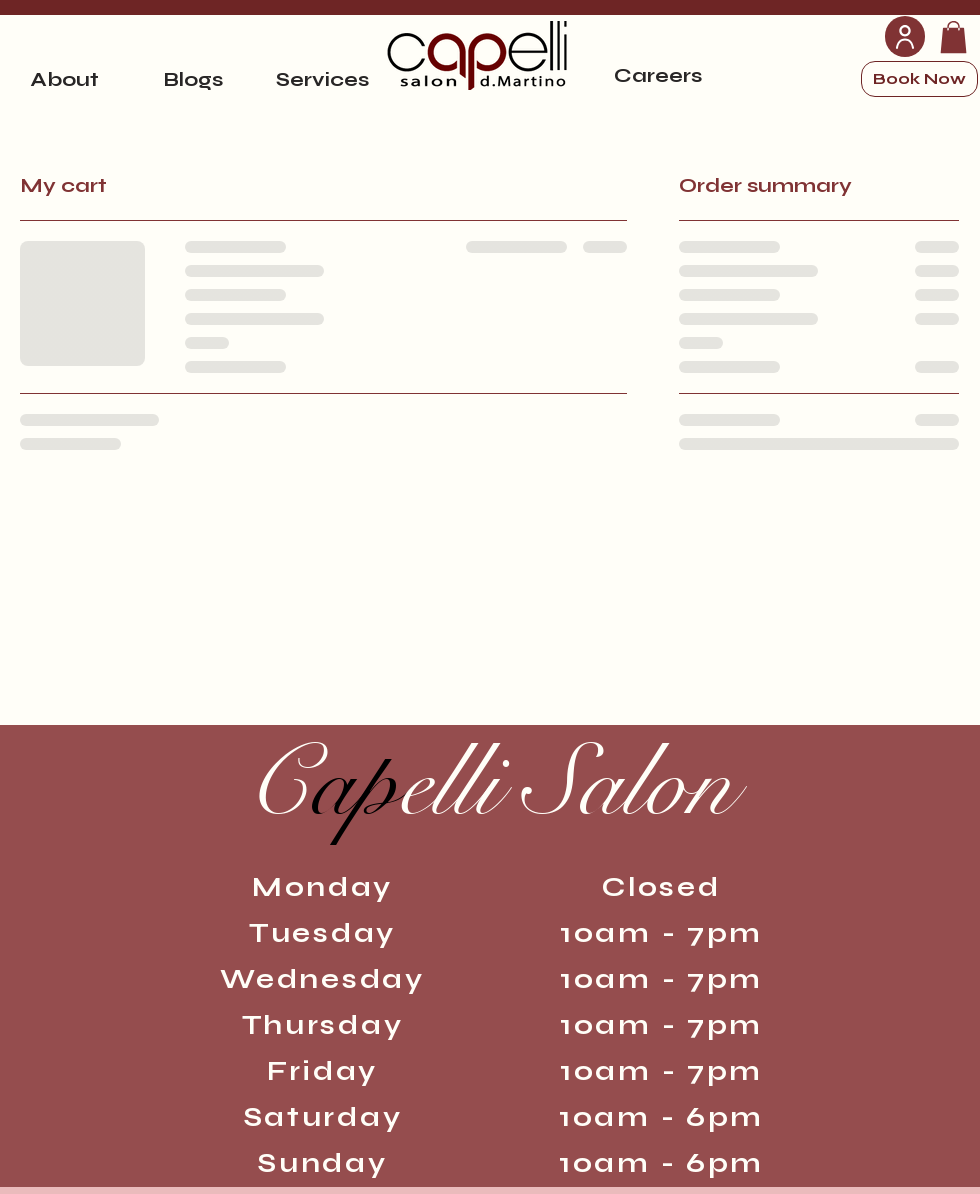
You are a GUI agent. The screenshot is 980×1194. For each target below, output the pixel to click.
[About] (64, 79)
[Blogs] (193, 79)
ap (489, 784)
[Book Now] (919, 79)
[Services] (322, 79)
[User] (905, 36)
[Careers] (658, 75)
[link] (953, 37)
